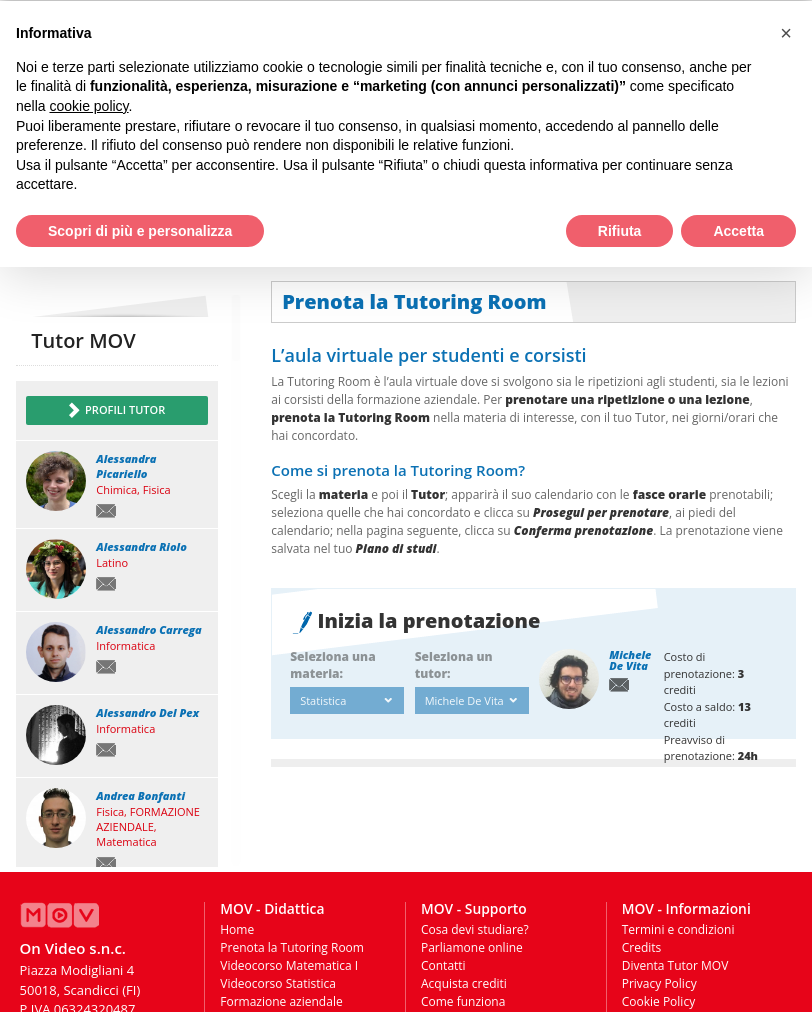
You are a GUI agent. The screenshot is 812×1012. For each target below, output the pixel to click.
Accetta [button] (738, 230)
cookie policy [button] (88, 105)
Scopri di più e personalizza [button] (140, 230)
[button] (786, 32)
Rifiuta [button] (620, 230)
